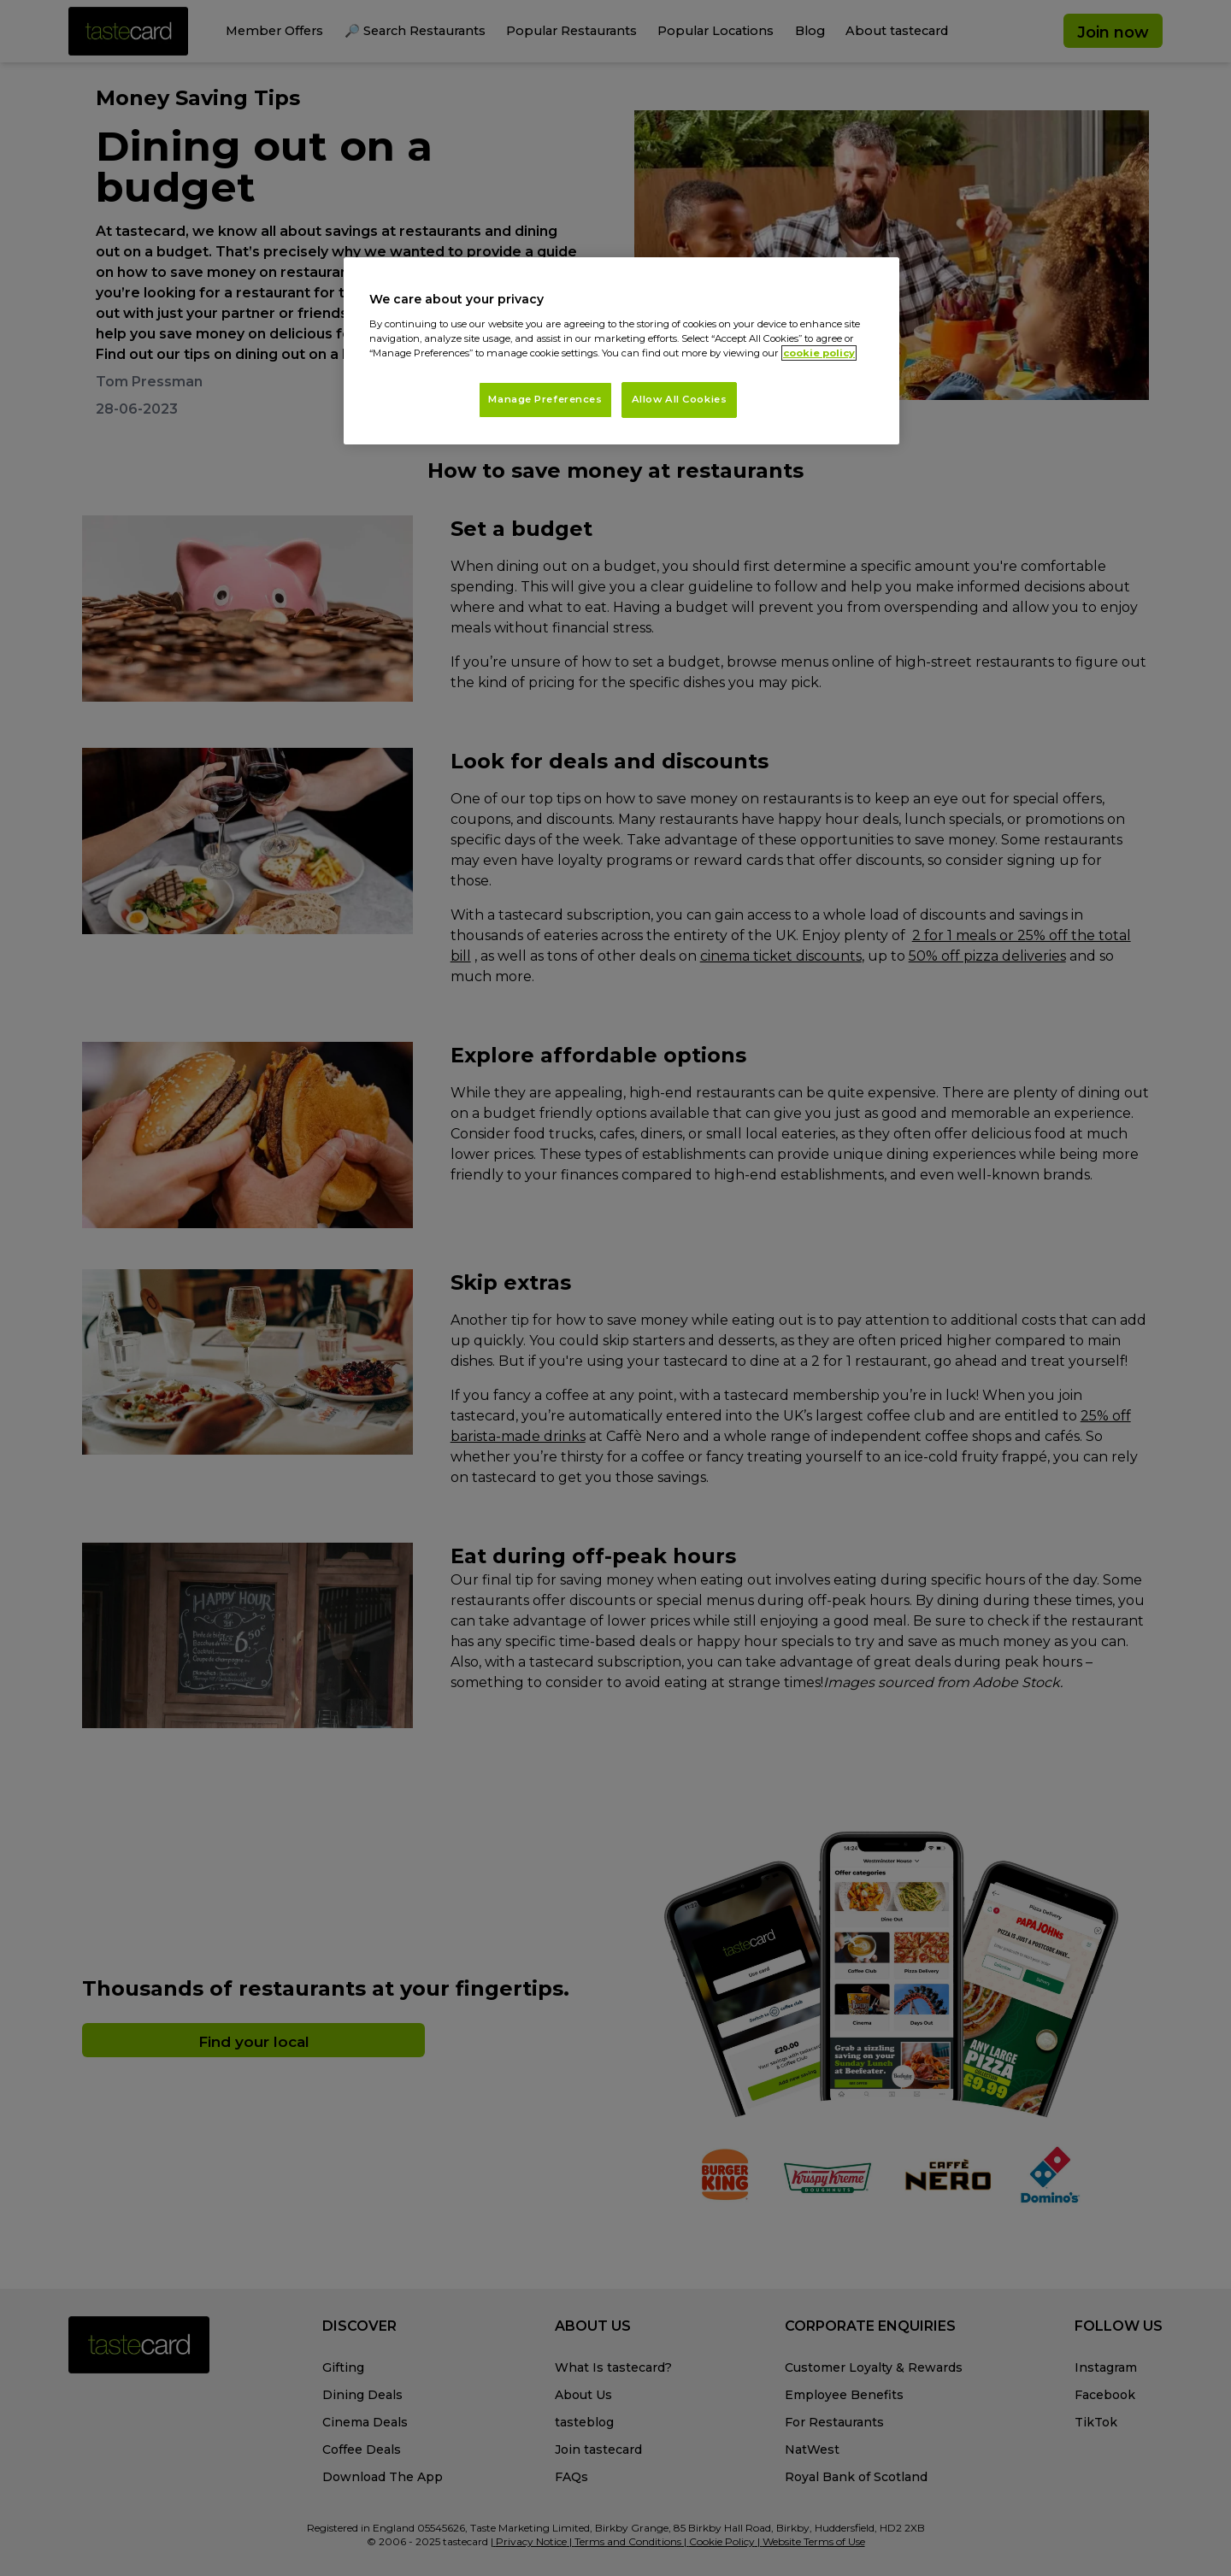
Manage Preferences (545, 399)
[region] (621, 350)
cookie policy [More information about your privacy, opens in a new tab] (819, 353)
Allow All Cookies (679, 399)
